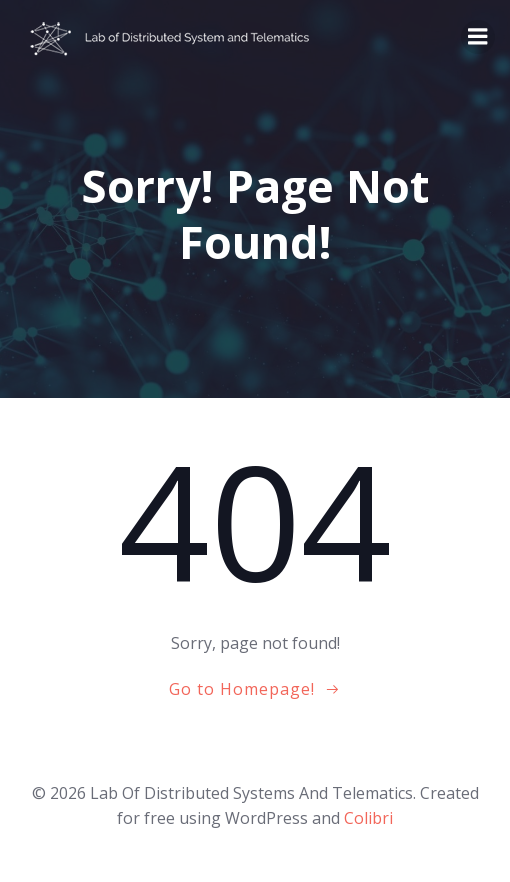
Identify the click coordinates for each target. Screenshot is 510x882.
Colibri (368, 818)
